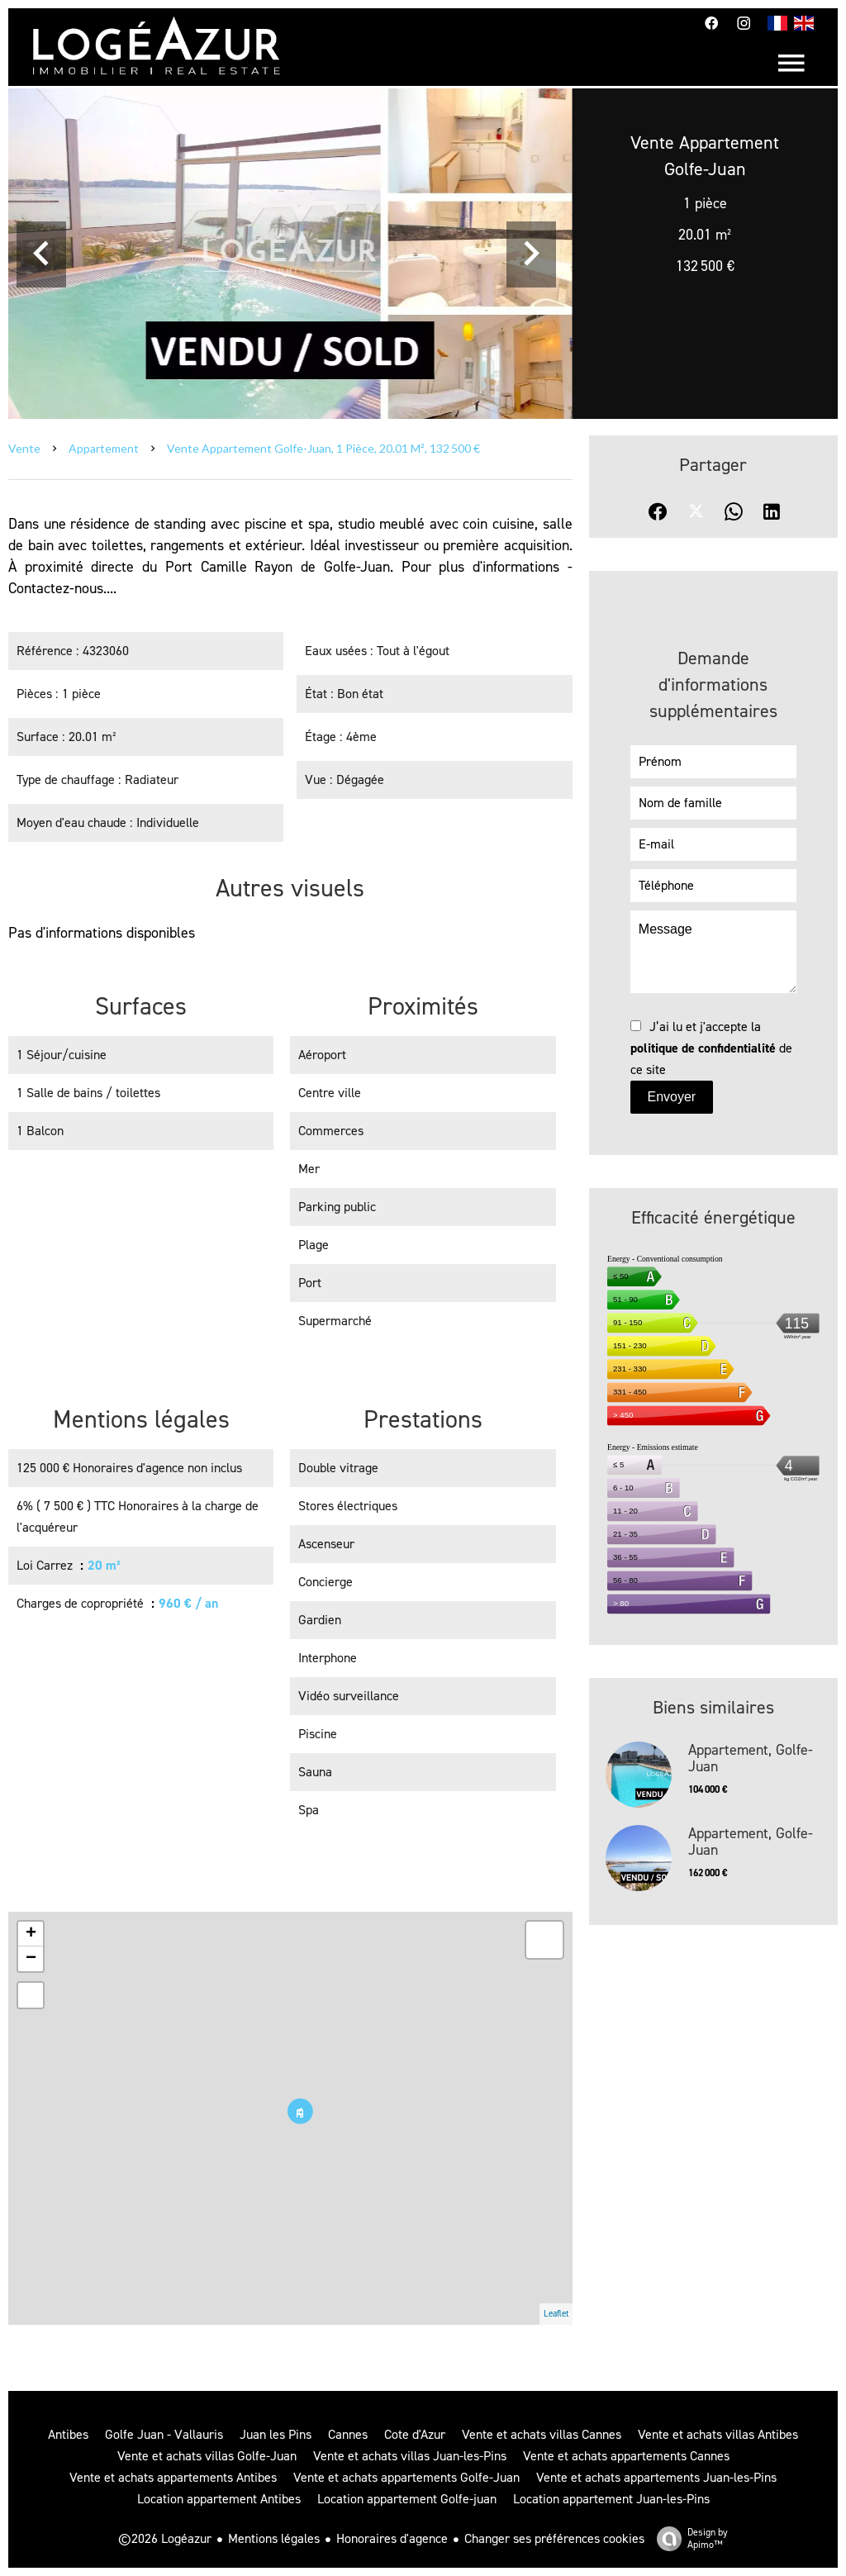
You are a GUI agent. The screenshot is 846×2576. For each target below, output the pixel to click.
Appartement (104, 448)
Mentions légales (274, 2538)
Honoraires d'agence (392, 2538)
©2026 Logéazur (165, 2538)
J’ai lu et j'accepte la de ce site (711, 1048)
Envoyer (671, 1097)
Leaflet (556, 2313)
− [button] (31, 1958)
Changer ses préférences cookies (554, 2538)
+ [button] (31, 1934)
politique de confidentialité (703, 1048)
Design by (688, 2538)
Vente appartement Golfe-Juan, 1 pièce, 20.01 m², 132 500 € (323, 448)
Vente (24, 448)
